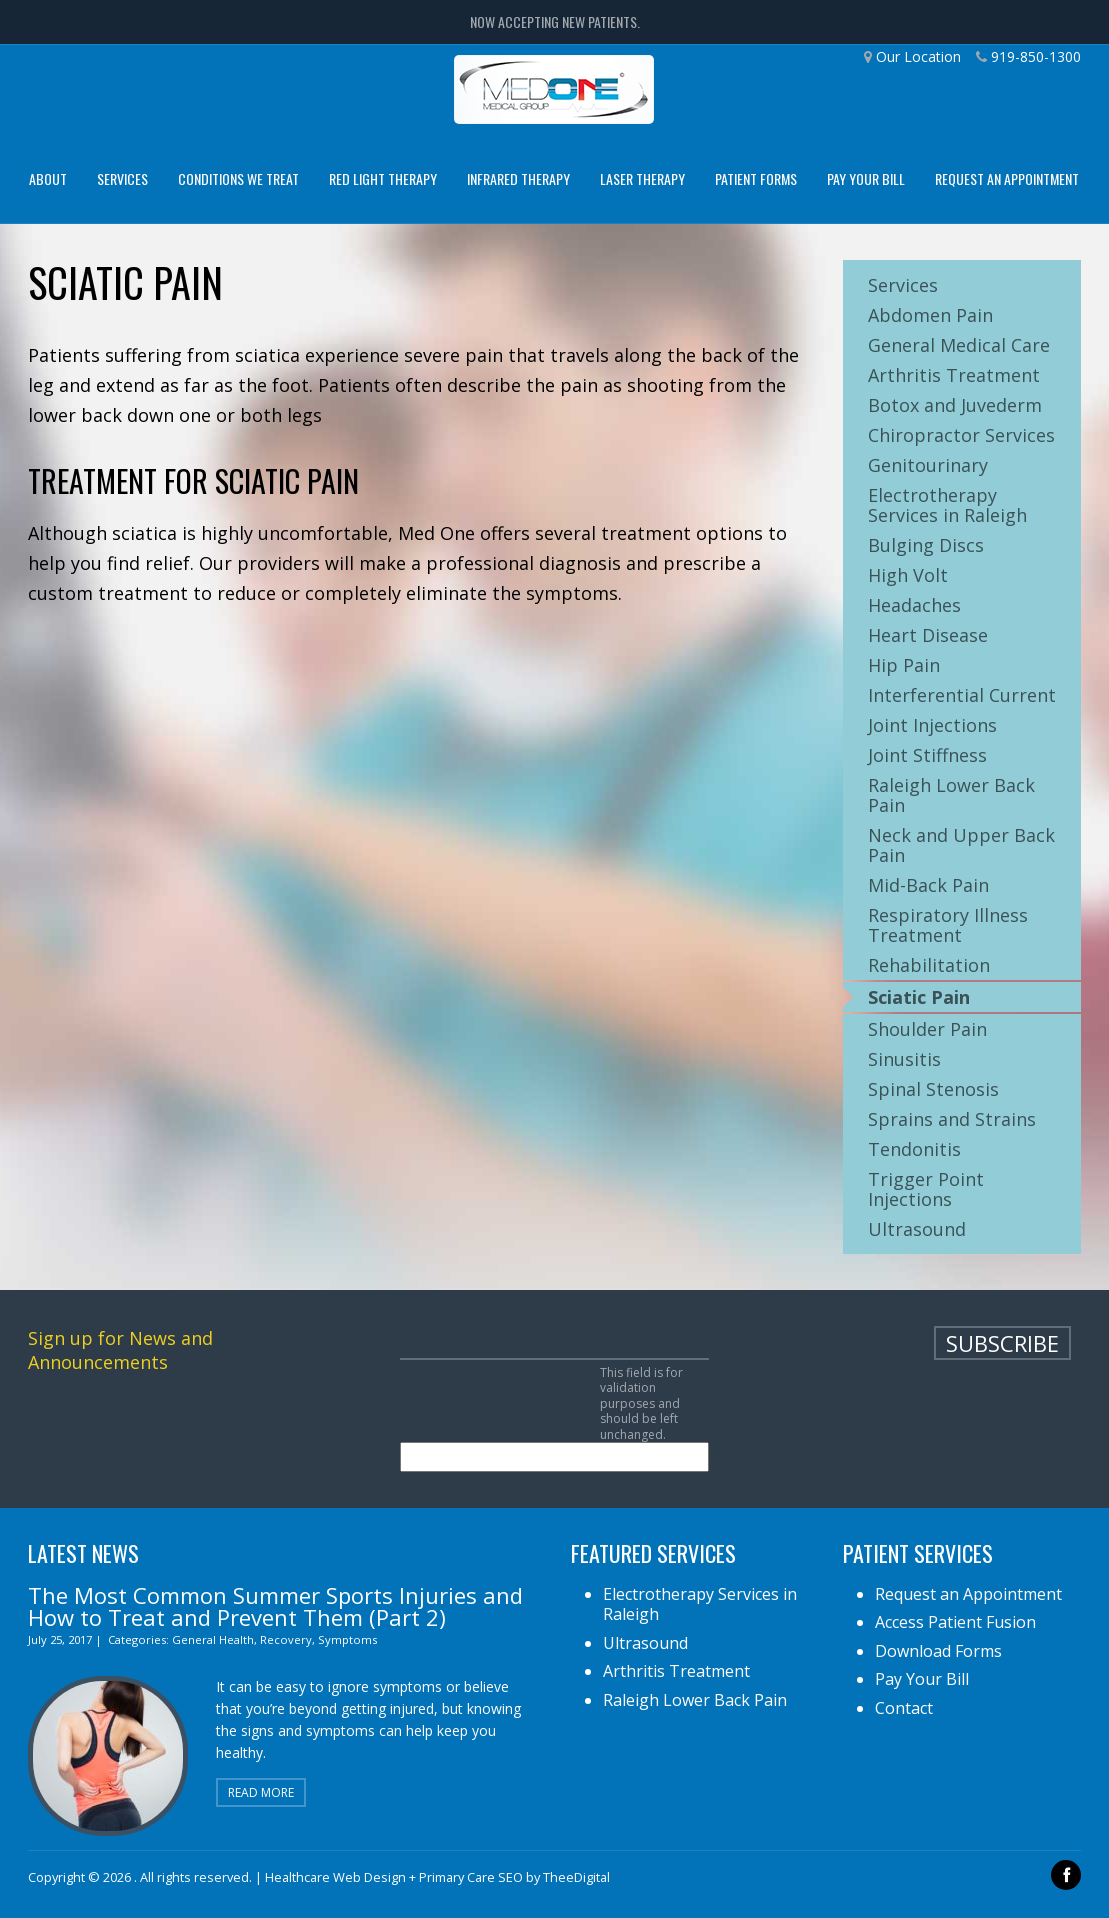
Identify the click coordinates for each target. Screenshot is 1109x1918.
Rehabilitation (929, 965)
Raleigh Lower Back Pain (951, 795)
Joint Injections (932, 725)
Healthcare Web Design (335, 1877)
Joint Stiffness (927, 755)
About (48, 178)
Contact (904, 1708)
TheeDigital (576, 1877)
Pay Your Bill (866, 178)
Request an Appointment (1007, 178)
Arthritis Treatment (954, 375)
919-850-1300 (1036, 56)
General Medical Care (959, 345)
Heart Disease (928, 635)
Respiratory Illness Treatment (948, 925)
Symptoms (347, 1639)
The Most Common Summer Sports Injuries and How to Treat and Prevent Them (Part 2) (275, 1606)
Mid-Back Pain (928, 885)
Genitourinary (928, 465)
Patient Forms (756, 178)
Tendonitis (914, 1149)
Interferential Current (962, 695)
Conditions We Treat (238, 178)
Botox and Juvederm (955, 405)
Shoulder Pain (927, 1029)
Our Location (918, 56)
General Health (213, 1639)
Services (122, 178)
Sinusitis (904, 1059)
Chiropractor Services (961, 435)
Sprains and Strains (952, 1119)
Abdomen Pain (930, 315)
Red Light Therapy (383, 178)
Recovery (286, 1639)
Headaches (914, 605)
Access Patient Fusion (955, 1622)
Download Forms (938, 1651)
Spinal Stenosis (933, 1089)
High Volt (908, 575)
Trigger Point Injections (926, 1189)
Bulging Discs (926, 545)
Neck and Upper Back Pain (961, 845)
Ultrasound (917, 1229)
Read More (261, 1792)
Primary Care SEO (471, 1877)
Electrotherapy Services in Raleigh (947, 505)
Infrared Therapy (518, 178)
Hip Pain (904, 665)
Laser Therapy (642, 178)
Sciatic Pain (919, 997)
